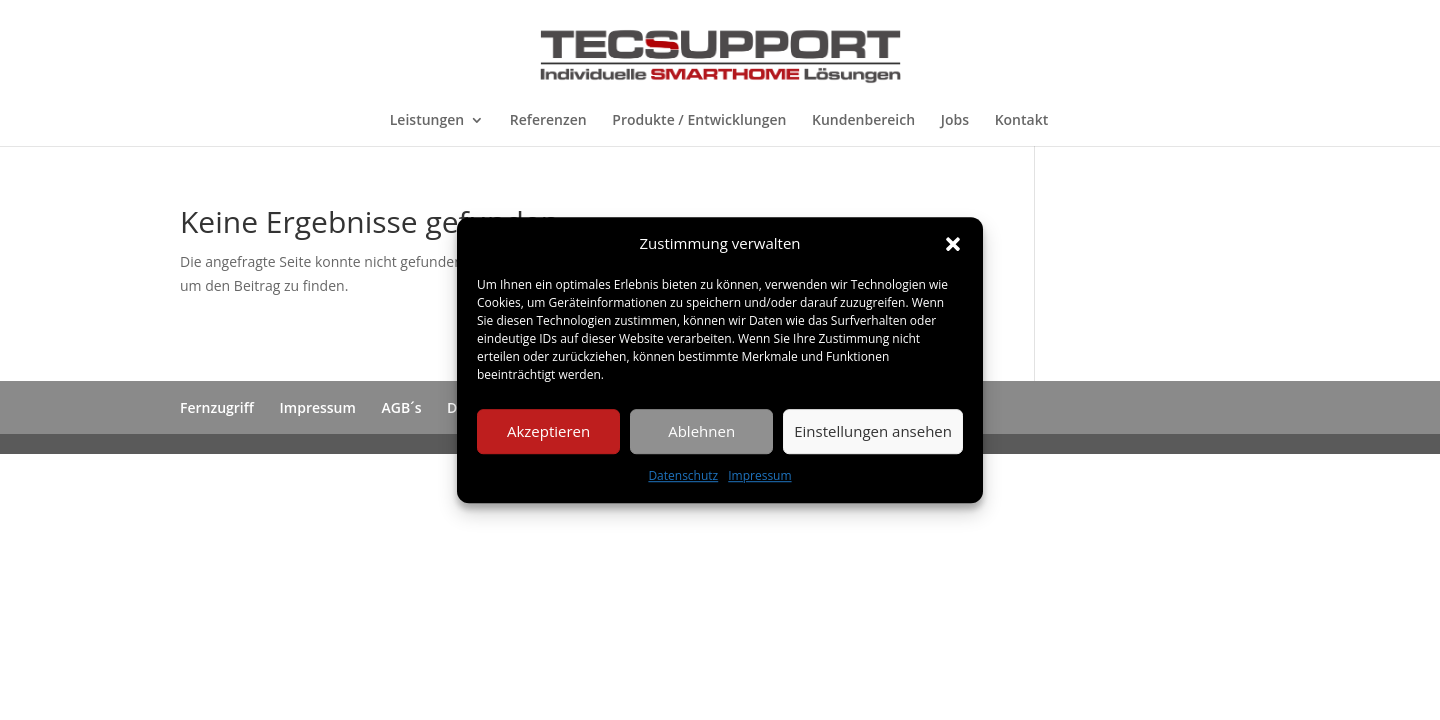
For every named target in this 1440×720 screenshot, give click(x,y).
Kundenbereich (863, 121)
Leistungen (427, 121)
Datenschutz (683, 475)
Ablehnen (701, 432)
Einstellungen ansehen (873, 432)
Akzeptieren (548, 432)
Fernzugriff (217, 407)
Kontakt (1022, 121)
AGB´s (402, 407)
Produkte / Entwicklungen (699, 121)
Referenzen (548, 121)
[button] (953, 244)
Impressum (759, 475)
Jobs (955, 121)
